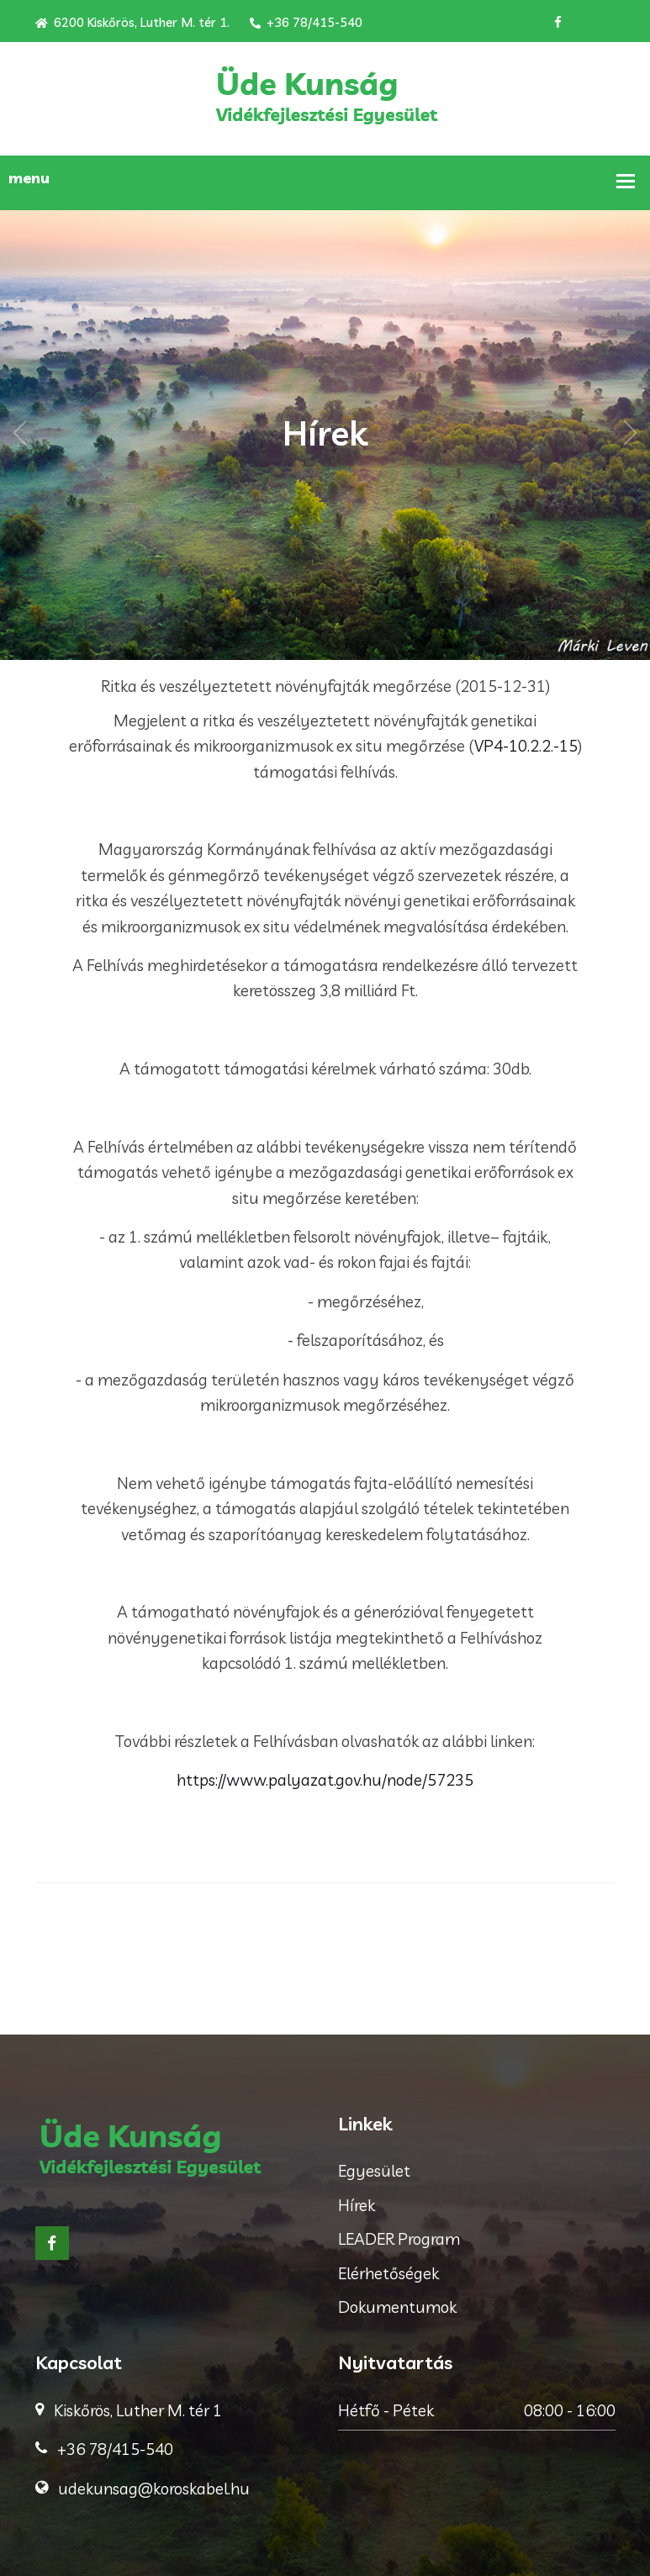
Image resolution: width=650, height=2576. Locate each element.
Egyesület (374, 2171)
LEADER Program (399, 2239)
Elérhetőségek (388, 2273)
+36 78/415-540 (306, 22)
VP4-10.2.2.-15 (526, 746)
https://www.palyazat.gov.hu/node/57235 (325, 1780)
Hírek (356, 2205)
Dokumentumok (397, 2307)
